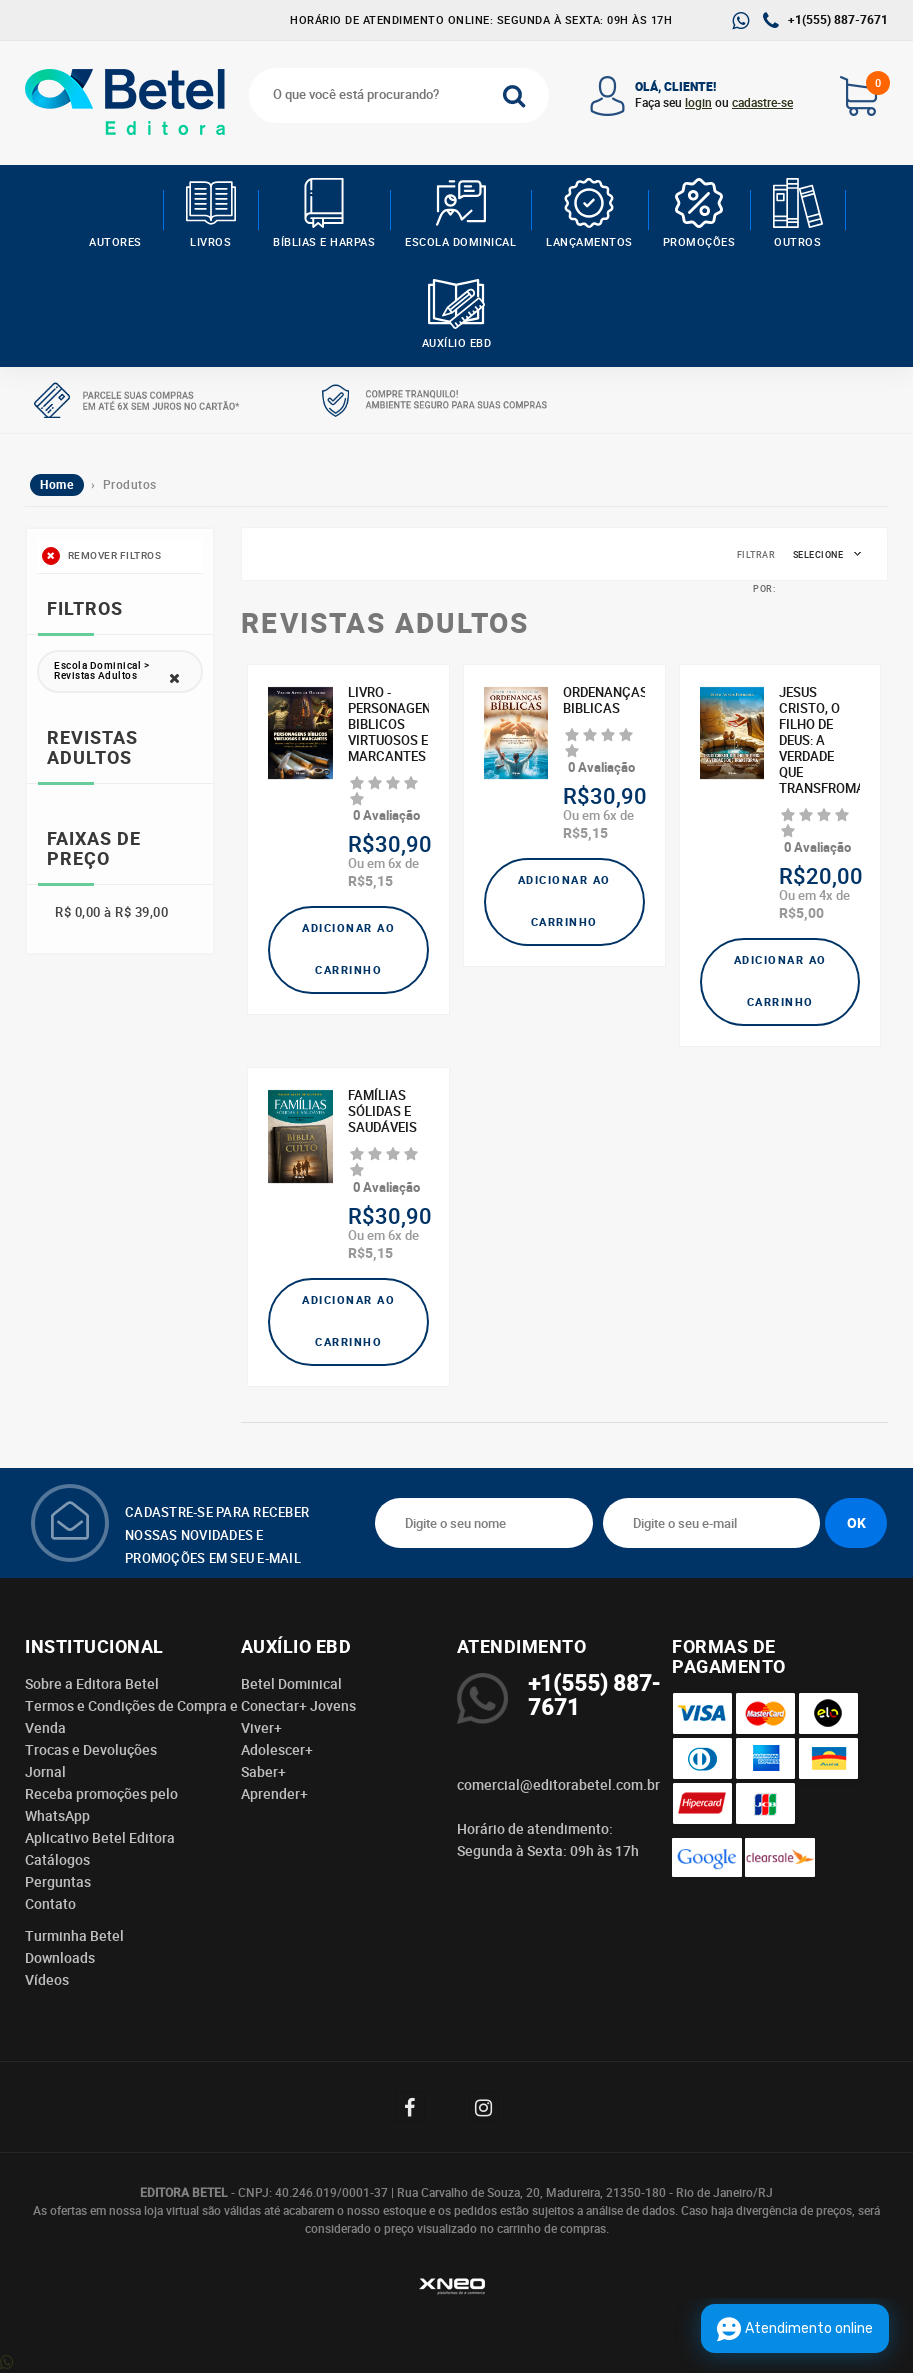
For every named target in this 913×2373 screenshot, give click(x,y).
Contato (50, 1904)
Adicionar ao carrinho (348, 949)
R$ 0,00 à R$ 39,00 (111, 912)
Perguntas (58, 1882)
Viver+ (261, 1728)
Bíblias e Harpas (324, 214)
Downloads (60, 1958)
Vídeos (47, 1980)
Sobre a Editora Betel (92, 1684)
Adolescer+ (277, 1750)
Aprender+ (274, 1794)
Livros (210, 214)
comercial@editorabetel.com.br (558, 1785)
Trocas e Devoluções (91, 1750)
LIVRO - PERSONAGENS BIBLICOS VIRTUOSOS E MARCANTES (388, 725)
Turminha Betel (74, 1936)
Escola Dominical (460, 214)
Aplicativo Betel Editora (100, 1838)
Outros (797, 214)
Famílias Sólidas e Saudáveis (382, 1112)
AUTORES (115, 214)
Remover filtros (101, 556)
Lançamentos (589, 214)
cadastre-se (762, 103)
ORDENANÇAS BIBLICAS (603, 701)
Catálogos (57, 1860)
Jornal (45, 1772)
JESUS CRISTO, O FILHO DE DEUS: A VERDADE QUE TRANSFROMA (819, 741)
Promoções (699, 214)
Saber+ (263, 1772)
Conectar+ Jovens (298, 1706)
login (698, 103)
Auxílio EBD (457, 315)
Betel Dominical (291, 1684)
